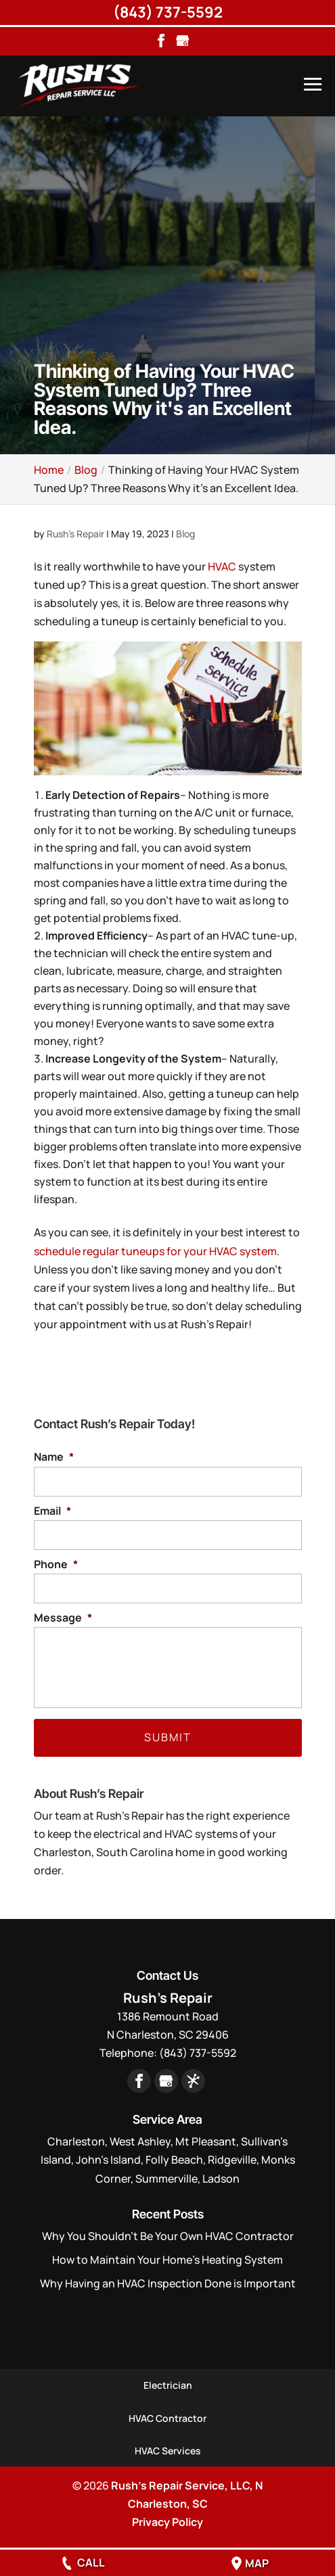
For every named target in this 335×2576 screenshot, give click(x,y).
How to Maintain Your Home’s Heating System (167, 2259)
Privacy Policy (167, 2521)
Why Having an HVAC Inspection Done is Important (168, 2283)
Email (52, 1511)
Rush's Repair (75, 533)
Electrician (167, 2385)
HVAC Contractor (167, 2418)
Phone (56, 1564)
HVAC (222, 566)
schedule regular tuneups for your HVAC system (155, 1251)
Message (63, 1618)
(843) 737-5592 (168, 12)
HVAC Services (168, 2450)
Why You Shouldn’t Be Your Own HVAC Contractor (168, 2236)
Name (54, 1457)
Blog (185, 533)
